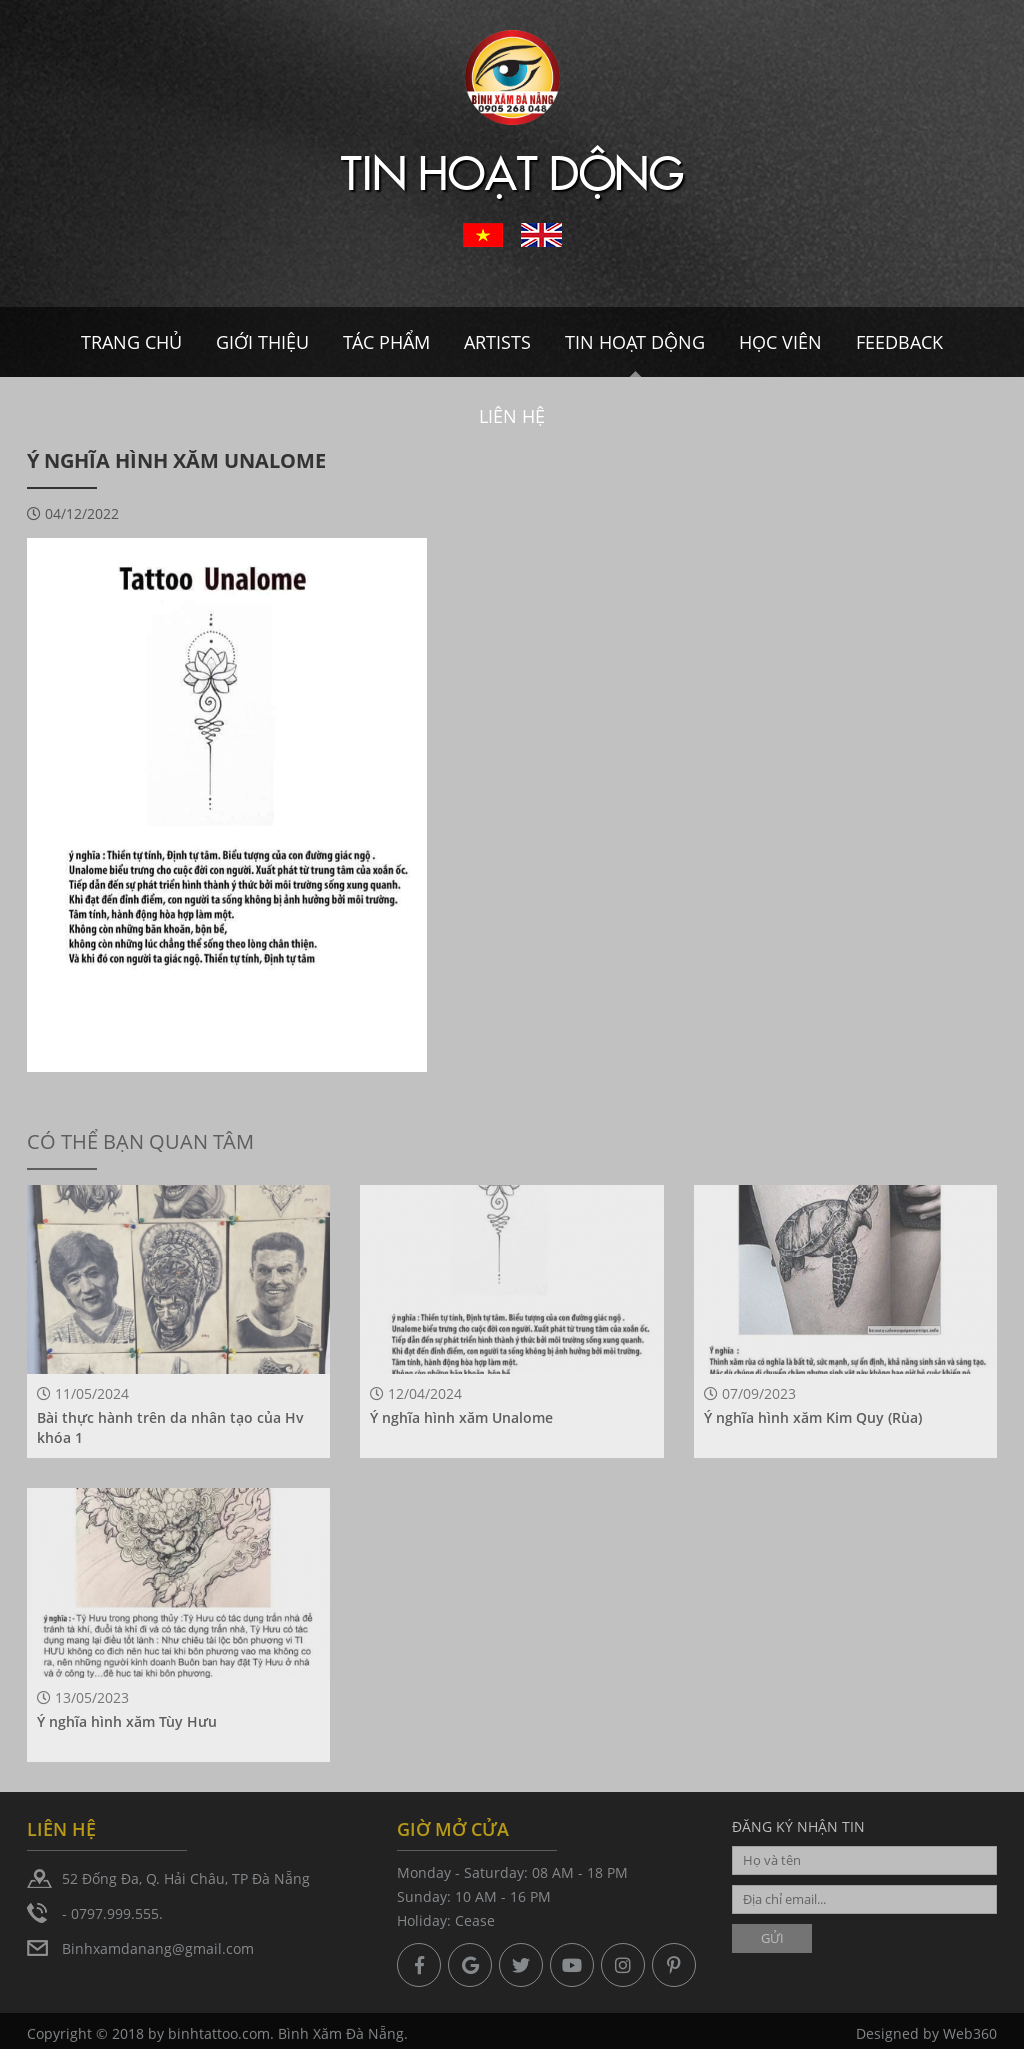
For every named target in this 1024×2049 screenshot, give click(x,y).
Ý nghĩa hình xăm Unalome (461, 1417)
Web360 (970, 2036)
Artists (497, 342)
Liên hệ (512, 416)
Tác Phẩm (386, 342)
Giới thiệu (262, 342)
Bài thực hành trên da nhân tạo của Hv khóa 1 (170, 1427)
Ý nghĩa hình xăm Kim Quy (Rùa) (813, 1417)
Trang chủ (131, 342)
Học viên (780, 342)
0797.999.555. (117, 1913)
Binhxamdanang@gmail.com (158, 1948)
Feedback (899, 342)
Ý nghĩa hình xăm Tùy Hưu (127, 1721)
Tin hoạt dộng (635, 342)
